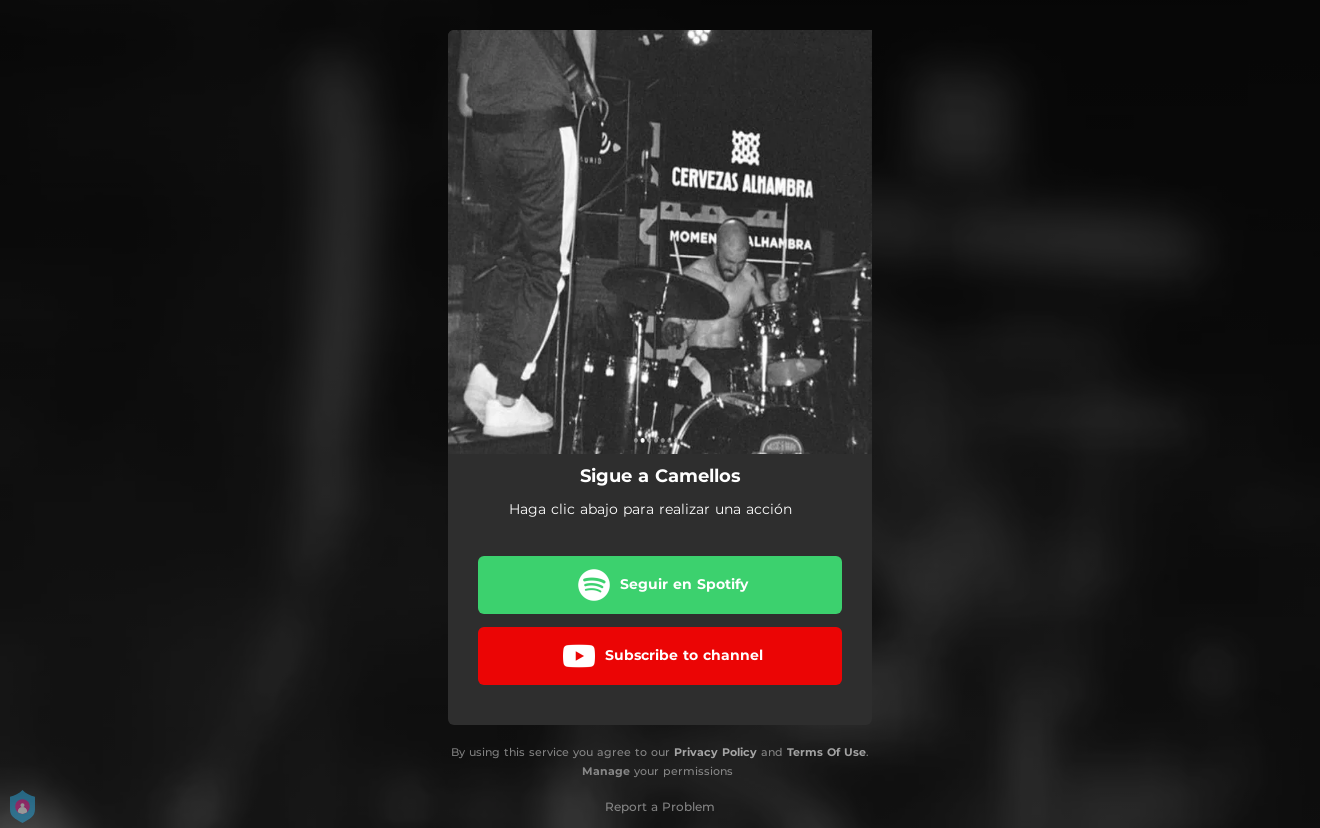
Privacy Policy (715, 752)
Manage (606, 771)
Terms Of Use (826, 752)
